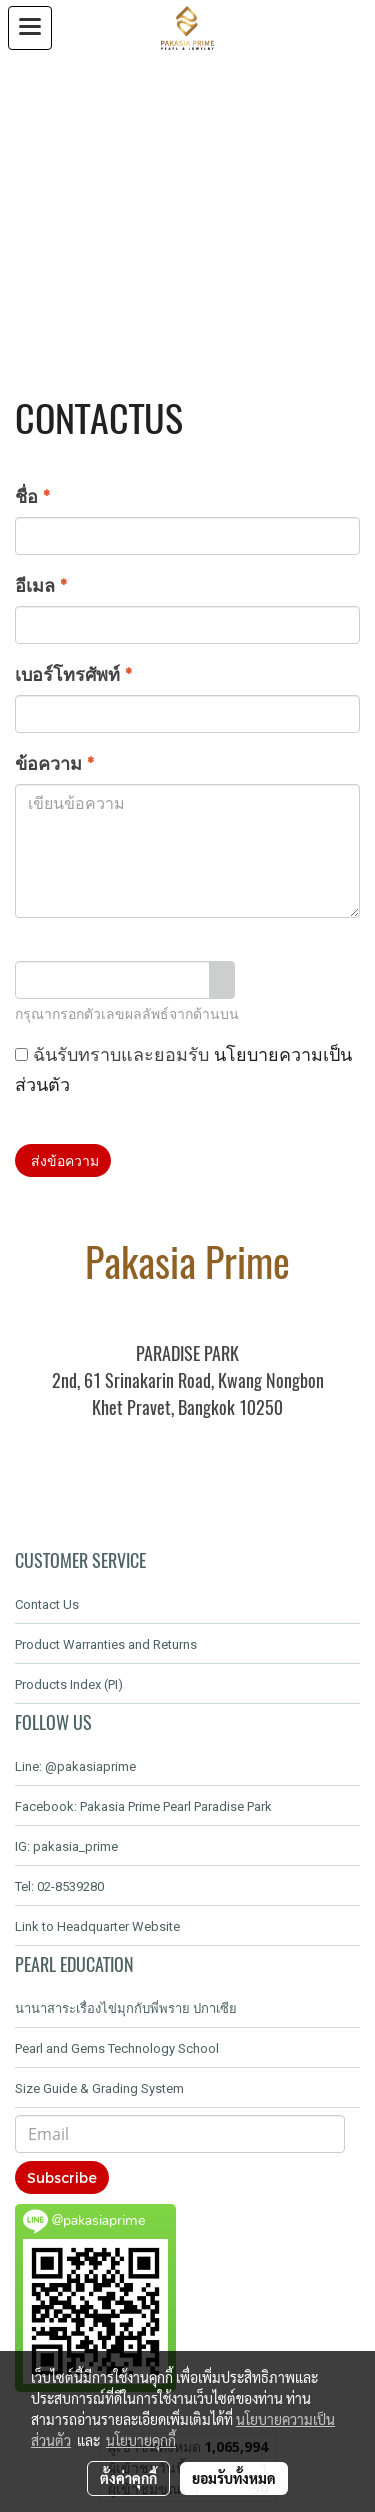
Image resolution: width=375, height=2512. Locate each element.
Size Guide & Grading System (99, 2088)
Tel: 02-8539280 (59, 1886)
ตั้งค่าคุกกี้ (128, 2478)
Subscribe (62, 2177)
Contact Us (47, 1604)
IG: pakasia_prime (66, 1846)
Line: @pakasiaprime (75, 1766)
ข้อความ (54, 762)
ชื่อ (32, 495)
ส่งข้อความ (63, 1160)
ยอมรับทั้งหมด (234, 2478)
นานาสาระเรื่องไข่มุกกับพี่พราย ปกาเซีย (126, 2008)
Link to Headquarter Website (97, 1926)
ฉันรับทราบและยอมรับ (183, 1069)
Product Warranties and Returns (106, 1644)
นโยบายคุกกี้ (141, 2440)
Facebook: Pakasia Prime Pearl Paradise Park (143, 1806)
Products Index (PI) (69, 1684)
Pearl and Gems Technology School (117, 2048)
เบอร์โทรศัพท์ (73, 673)
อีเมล (41, 584)
